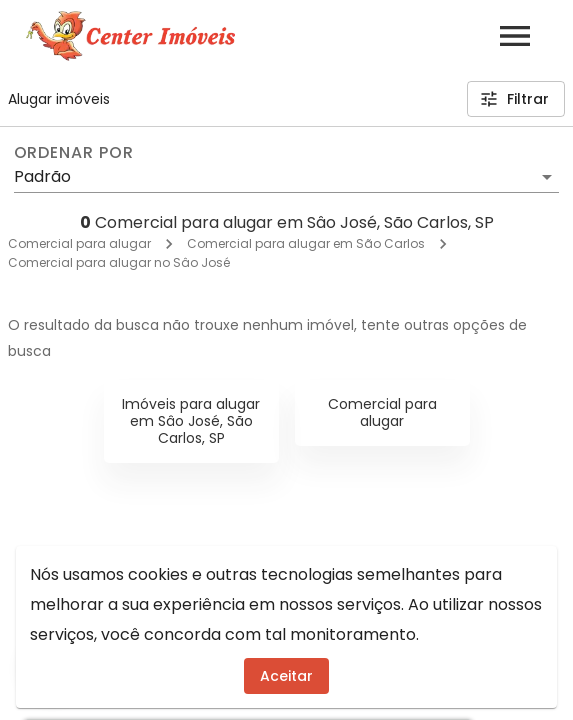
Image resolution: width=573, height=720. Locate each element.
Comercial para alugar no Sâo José (119, 262)
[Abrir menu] (515, 36)
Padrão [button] (42, 176)
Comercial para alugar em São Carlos (306, 243)
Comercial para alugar (79, 243)
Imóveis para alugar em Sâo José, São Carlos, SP (191, 421)
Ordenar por (74, 153)
